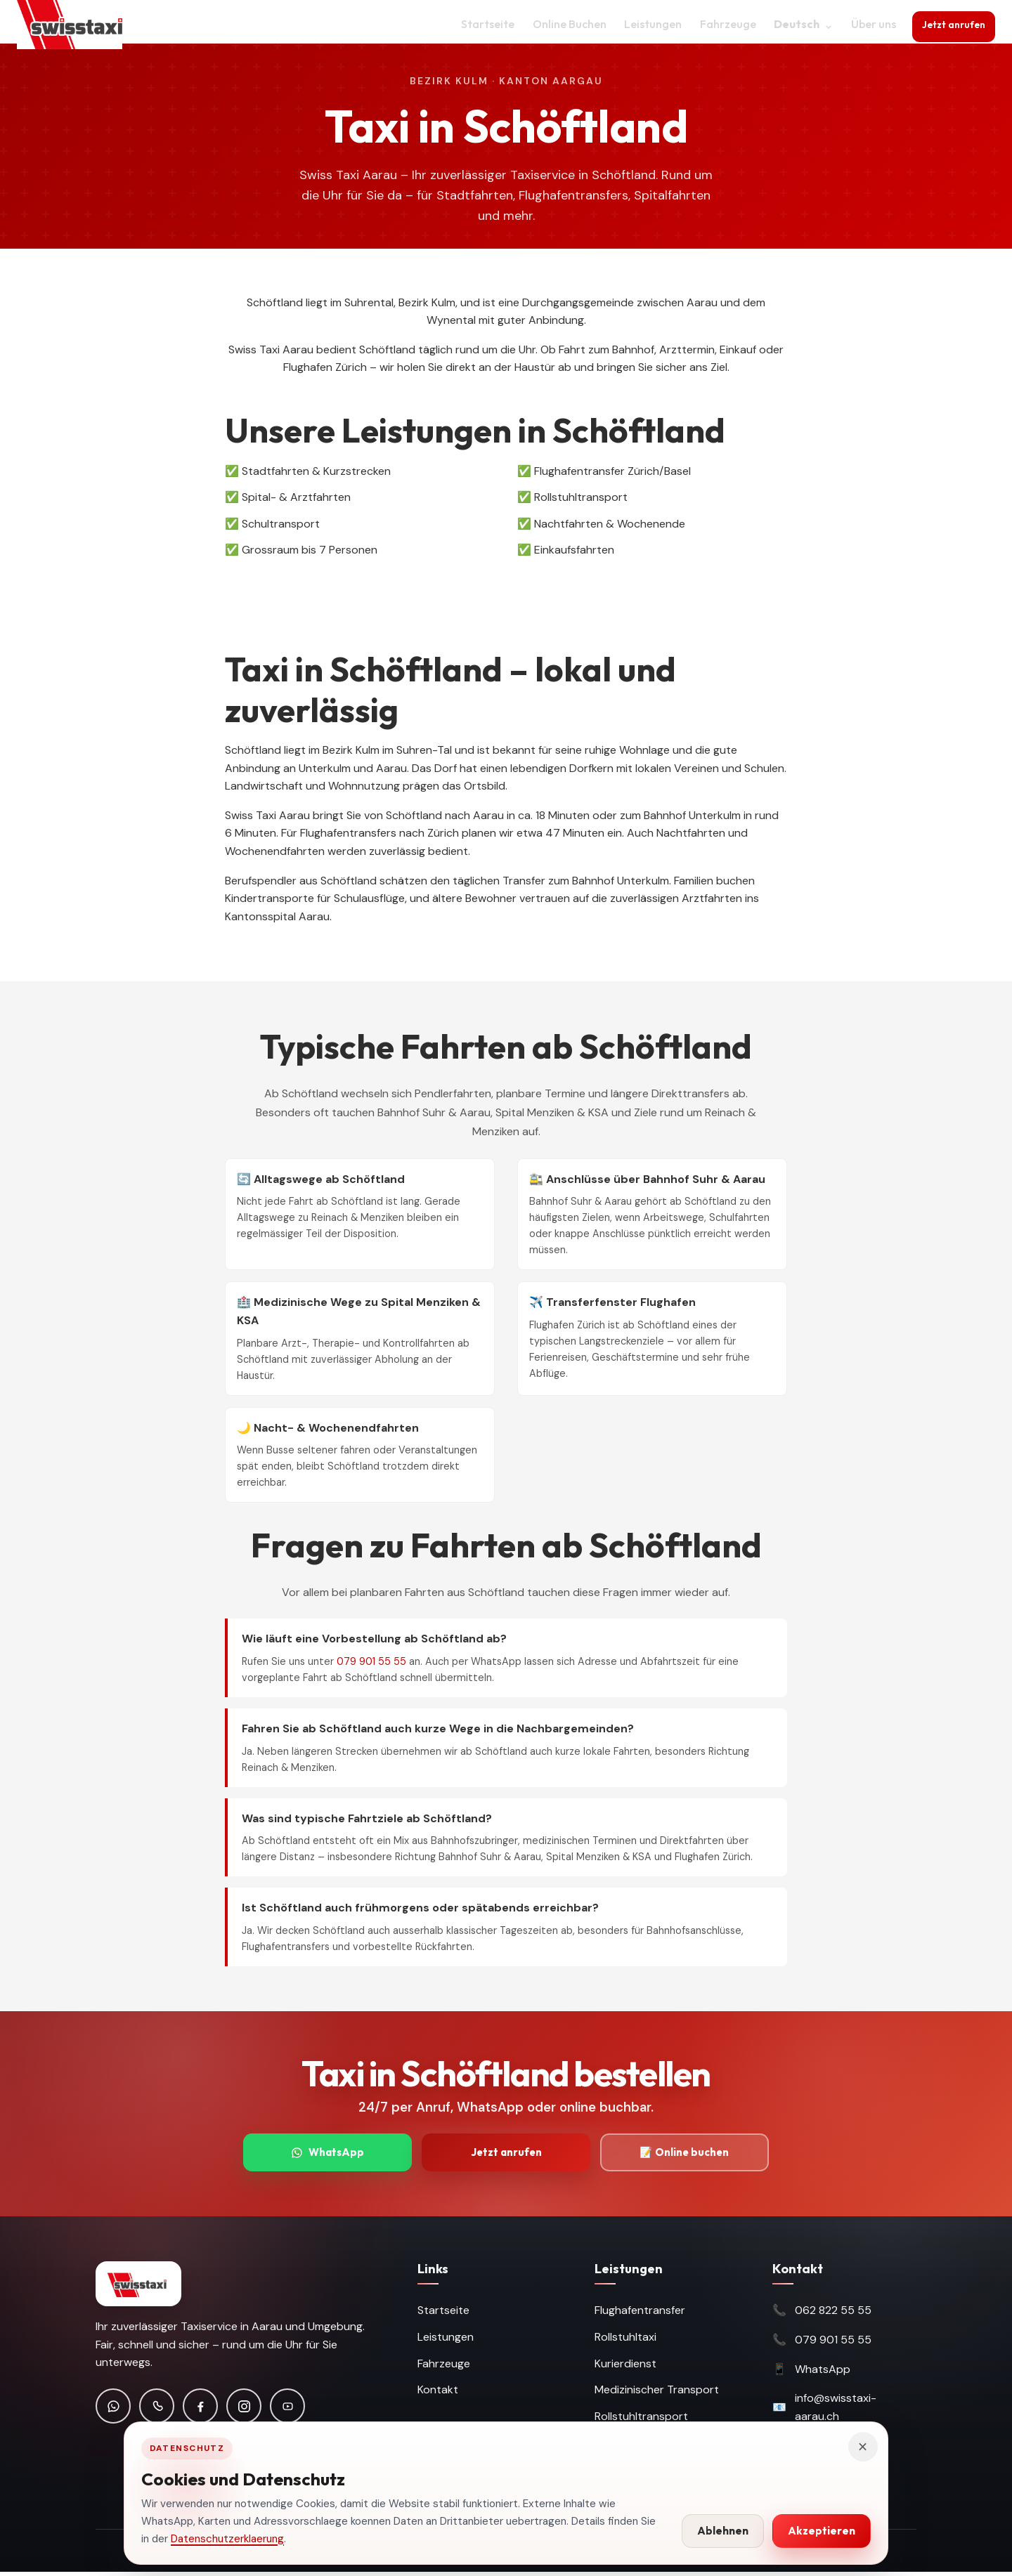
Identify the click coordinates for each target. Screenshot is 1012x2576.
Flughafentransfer (640, 2314)
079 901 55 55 (371, 1661)
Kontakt (437, 2393)
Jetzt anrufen (951, 22)
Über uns (866, 24)
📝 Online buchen (684, 2154)
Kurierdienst (625, 2367)
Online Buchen (562, 24)
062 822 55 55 (833, 2314)
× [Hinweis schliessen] (863, 2447)
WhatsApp (328, 2154)
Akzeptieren (821, 2530)
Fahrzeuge (721, 24)
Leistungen (646, 24)
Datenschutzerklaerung (227, 2539)
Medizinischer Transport (657, 2393)
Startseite (480, 24)
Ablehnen (722, 2530)
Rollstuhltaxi (625, 2341)
